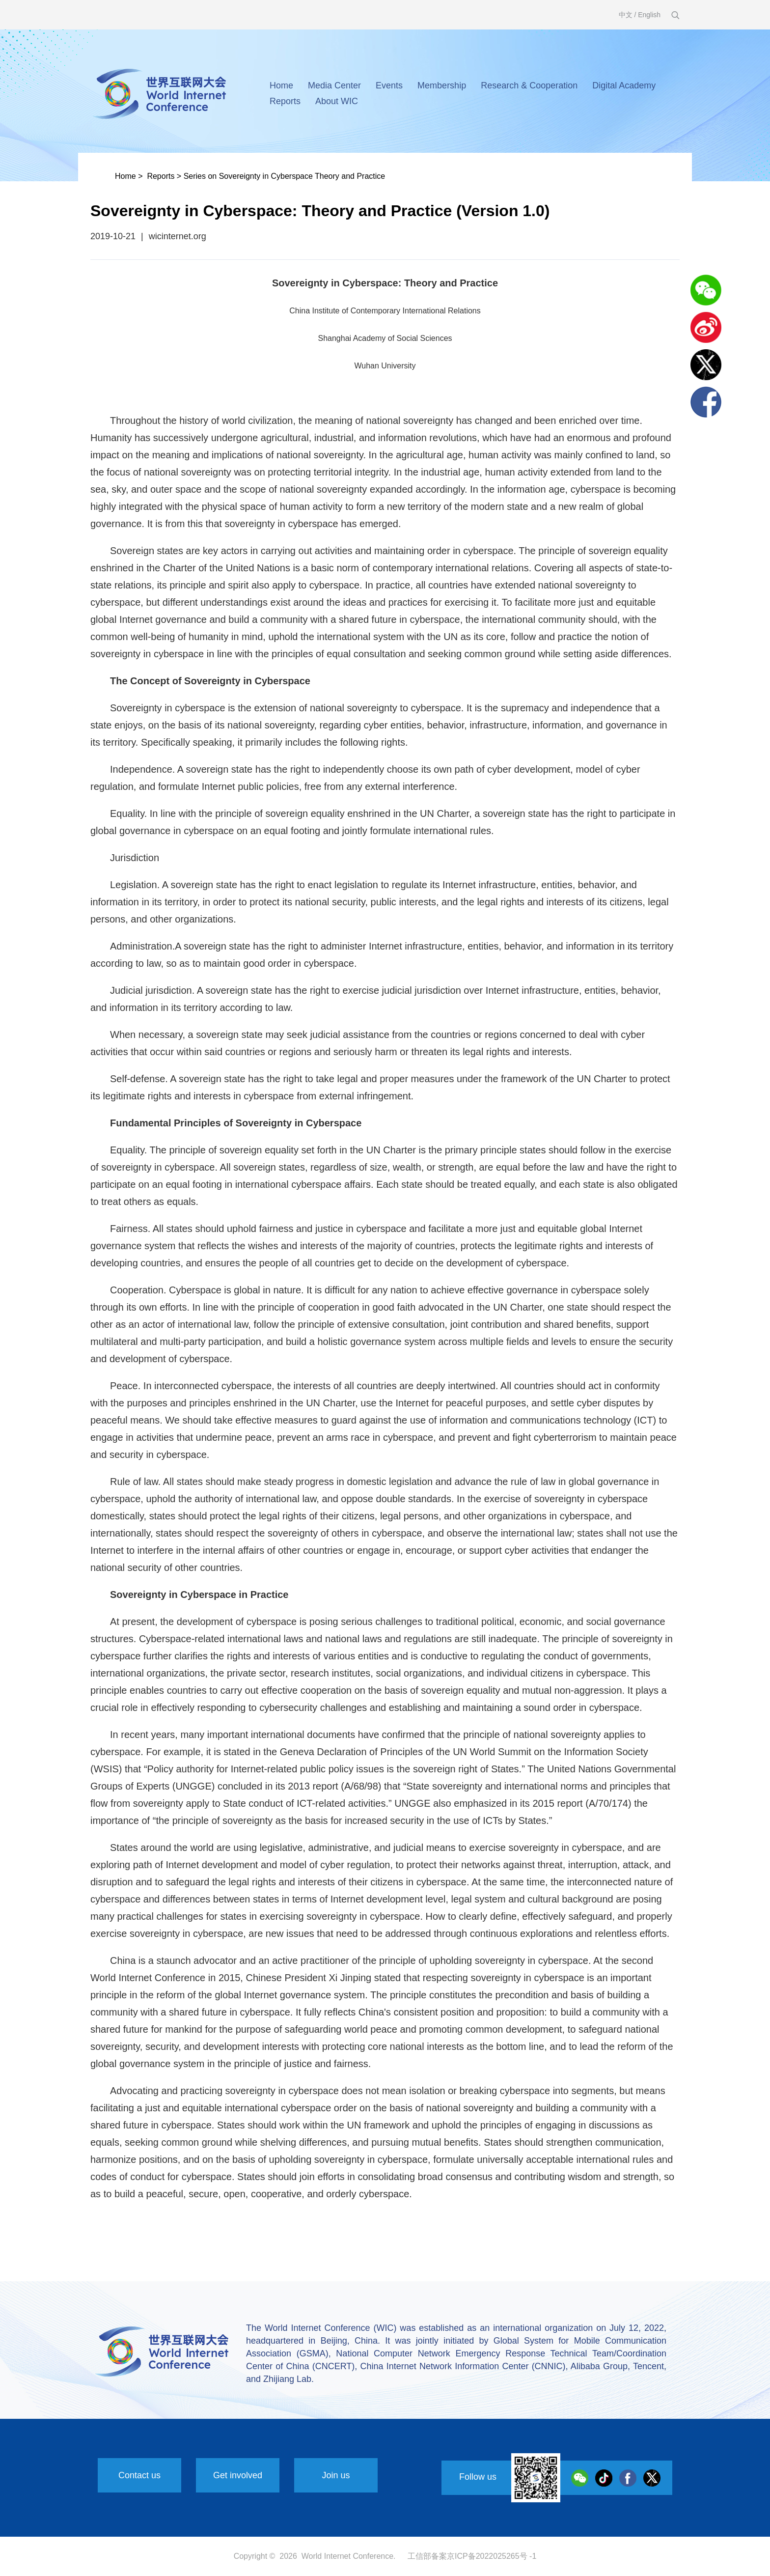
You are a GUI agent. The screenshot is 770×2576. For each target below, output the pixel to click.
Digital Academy (624, 85)
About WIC (336, 101)
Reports (285, 101)
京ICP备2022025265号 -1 (491, 2556)
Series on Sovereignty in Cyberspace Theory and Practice (284, 176)
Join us (336, 2475)
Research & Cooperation (529, 85)
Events (389, 85)
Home (281, 85)
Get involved (237, 2475)
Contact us (139, 2475)
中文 (625, 15)
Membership (441, 85)
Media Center (334, 85)
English (649, 15)
